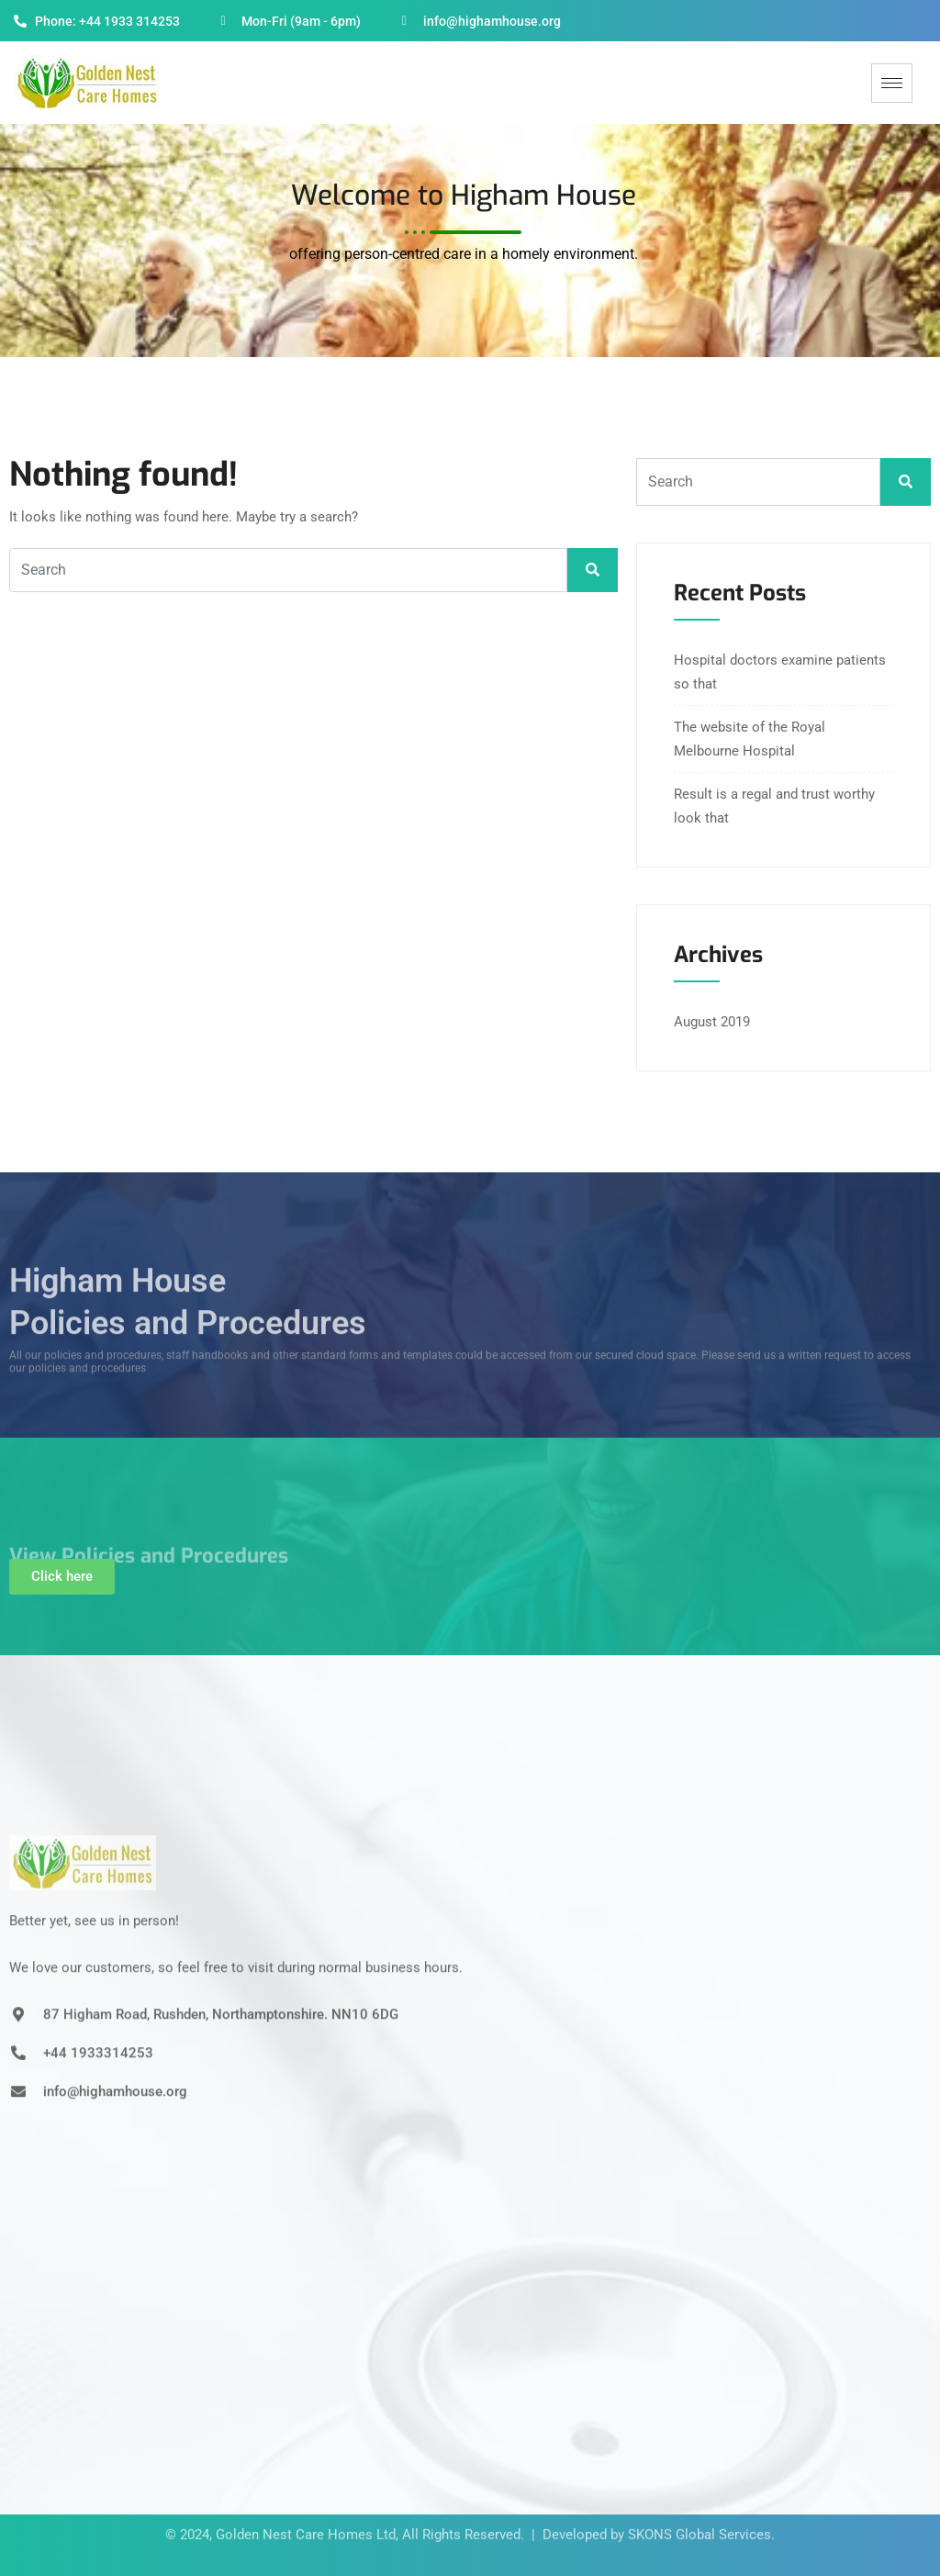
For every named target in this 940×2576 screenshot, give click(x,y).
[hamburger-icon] (891, 83)
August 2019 (712, 1022)
